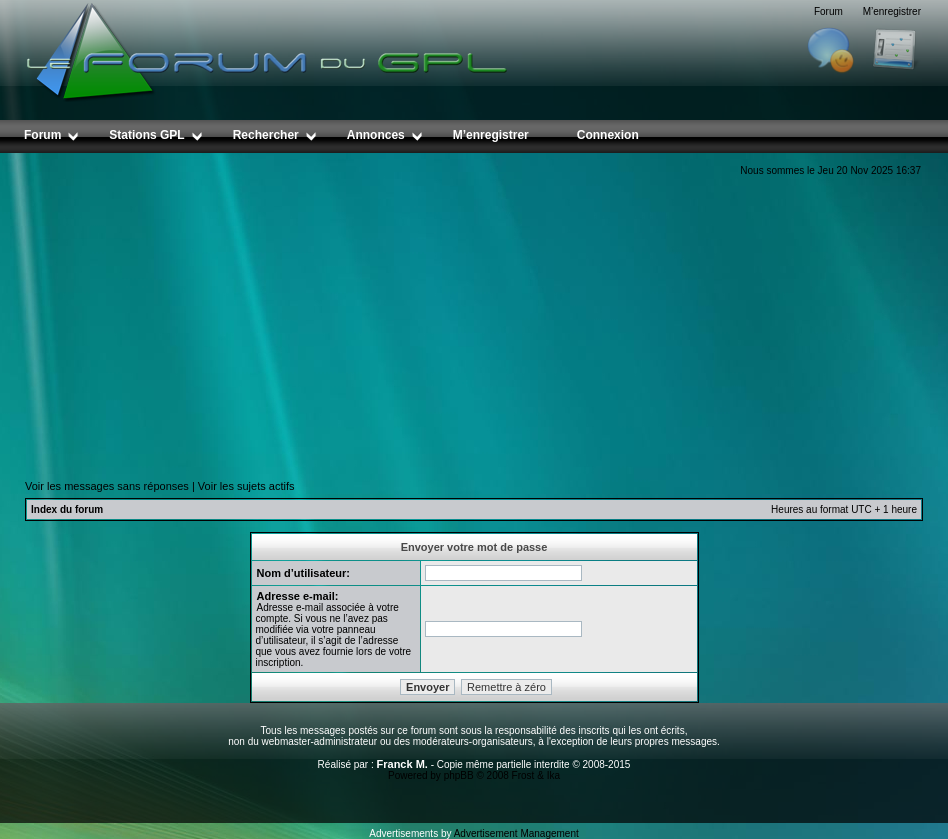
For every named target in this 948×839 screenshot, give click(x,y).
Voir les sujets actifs (246, 486)
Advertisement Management (516, 833)
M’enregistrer (892, 11)
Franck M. (402, 764)
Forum (828, 11)
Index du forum (67, 509)
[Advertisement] (474, 328)
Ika (553, 775)
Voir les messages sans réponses (107, 486)
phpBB (459, 775)
